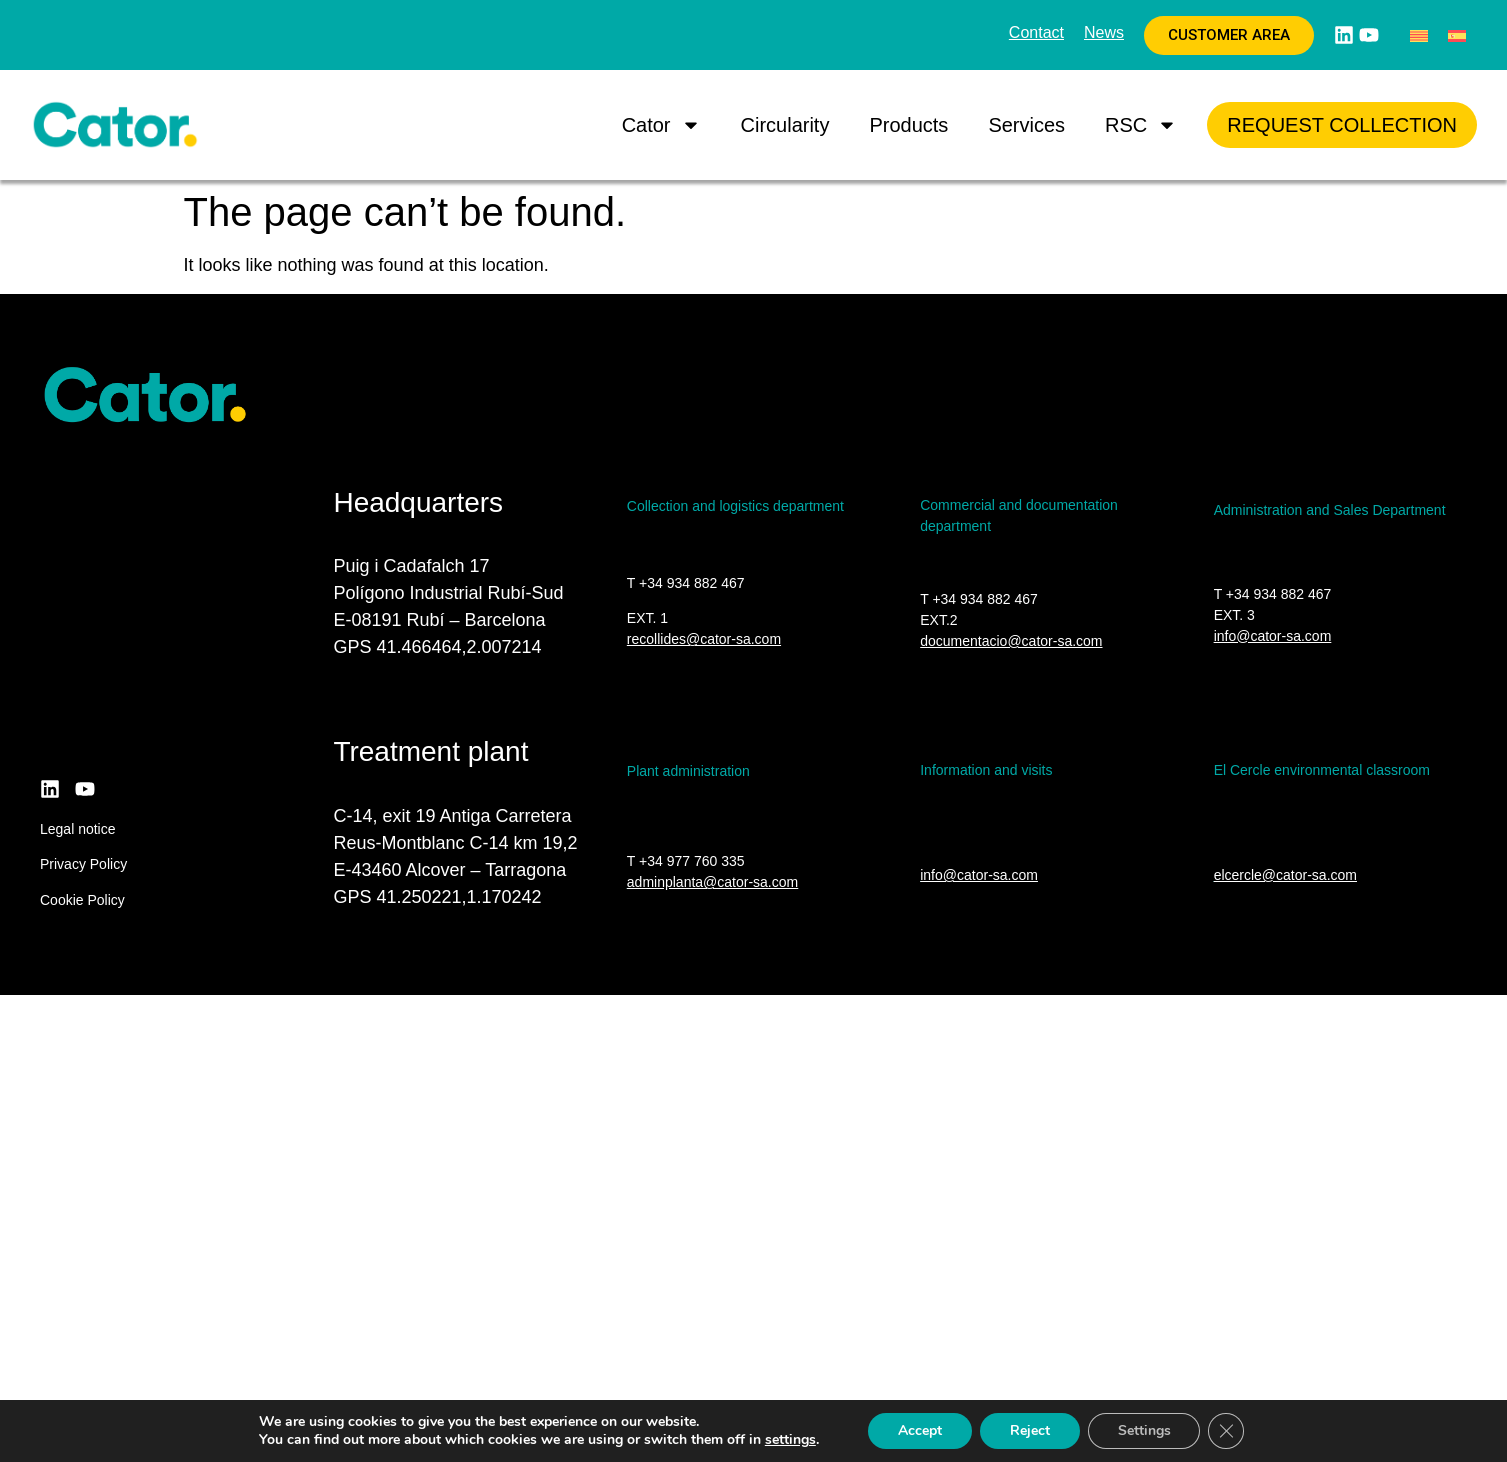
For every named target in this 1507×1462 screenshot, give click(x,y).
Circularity (785, 125)
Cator (661, 125)
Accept (920, 1430)
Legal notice (78, 829)
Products (908, 125)
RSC (1141, 125)
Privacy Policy (83, 864)
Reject (1030, 1430)
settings (789, 1440)
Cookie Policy (82, 900)
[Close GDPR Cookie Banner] (1227, 1431)
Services (1026, 125)
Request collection (1342, 125)
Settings (1144, 1430)
